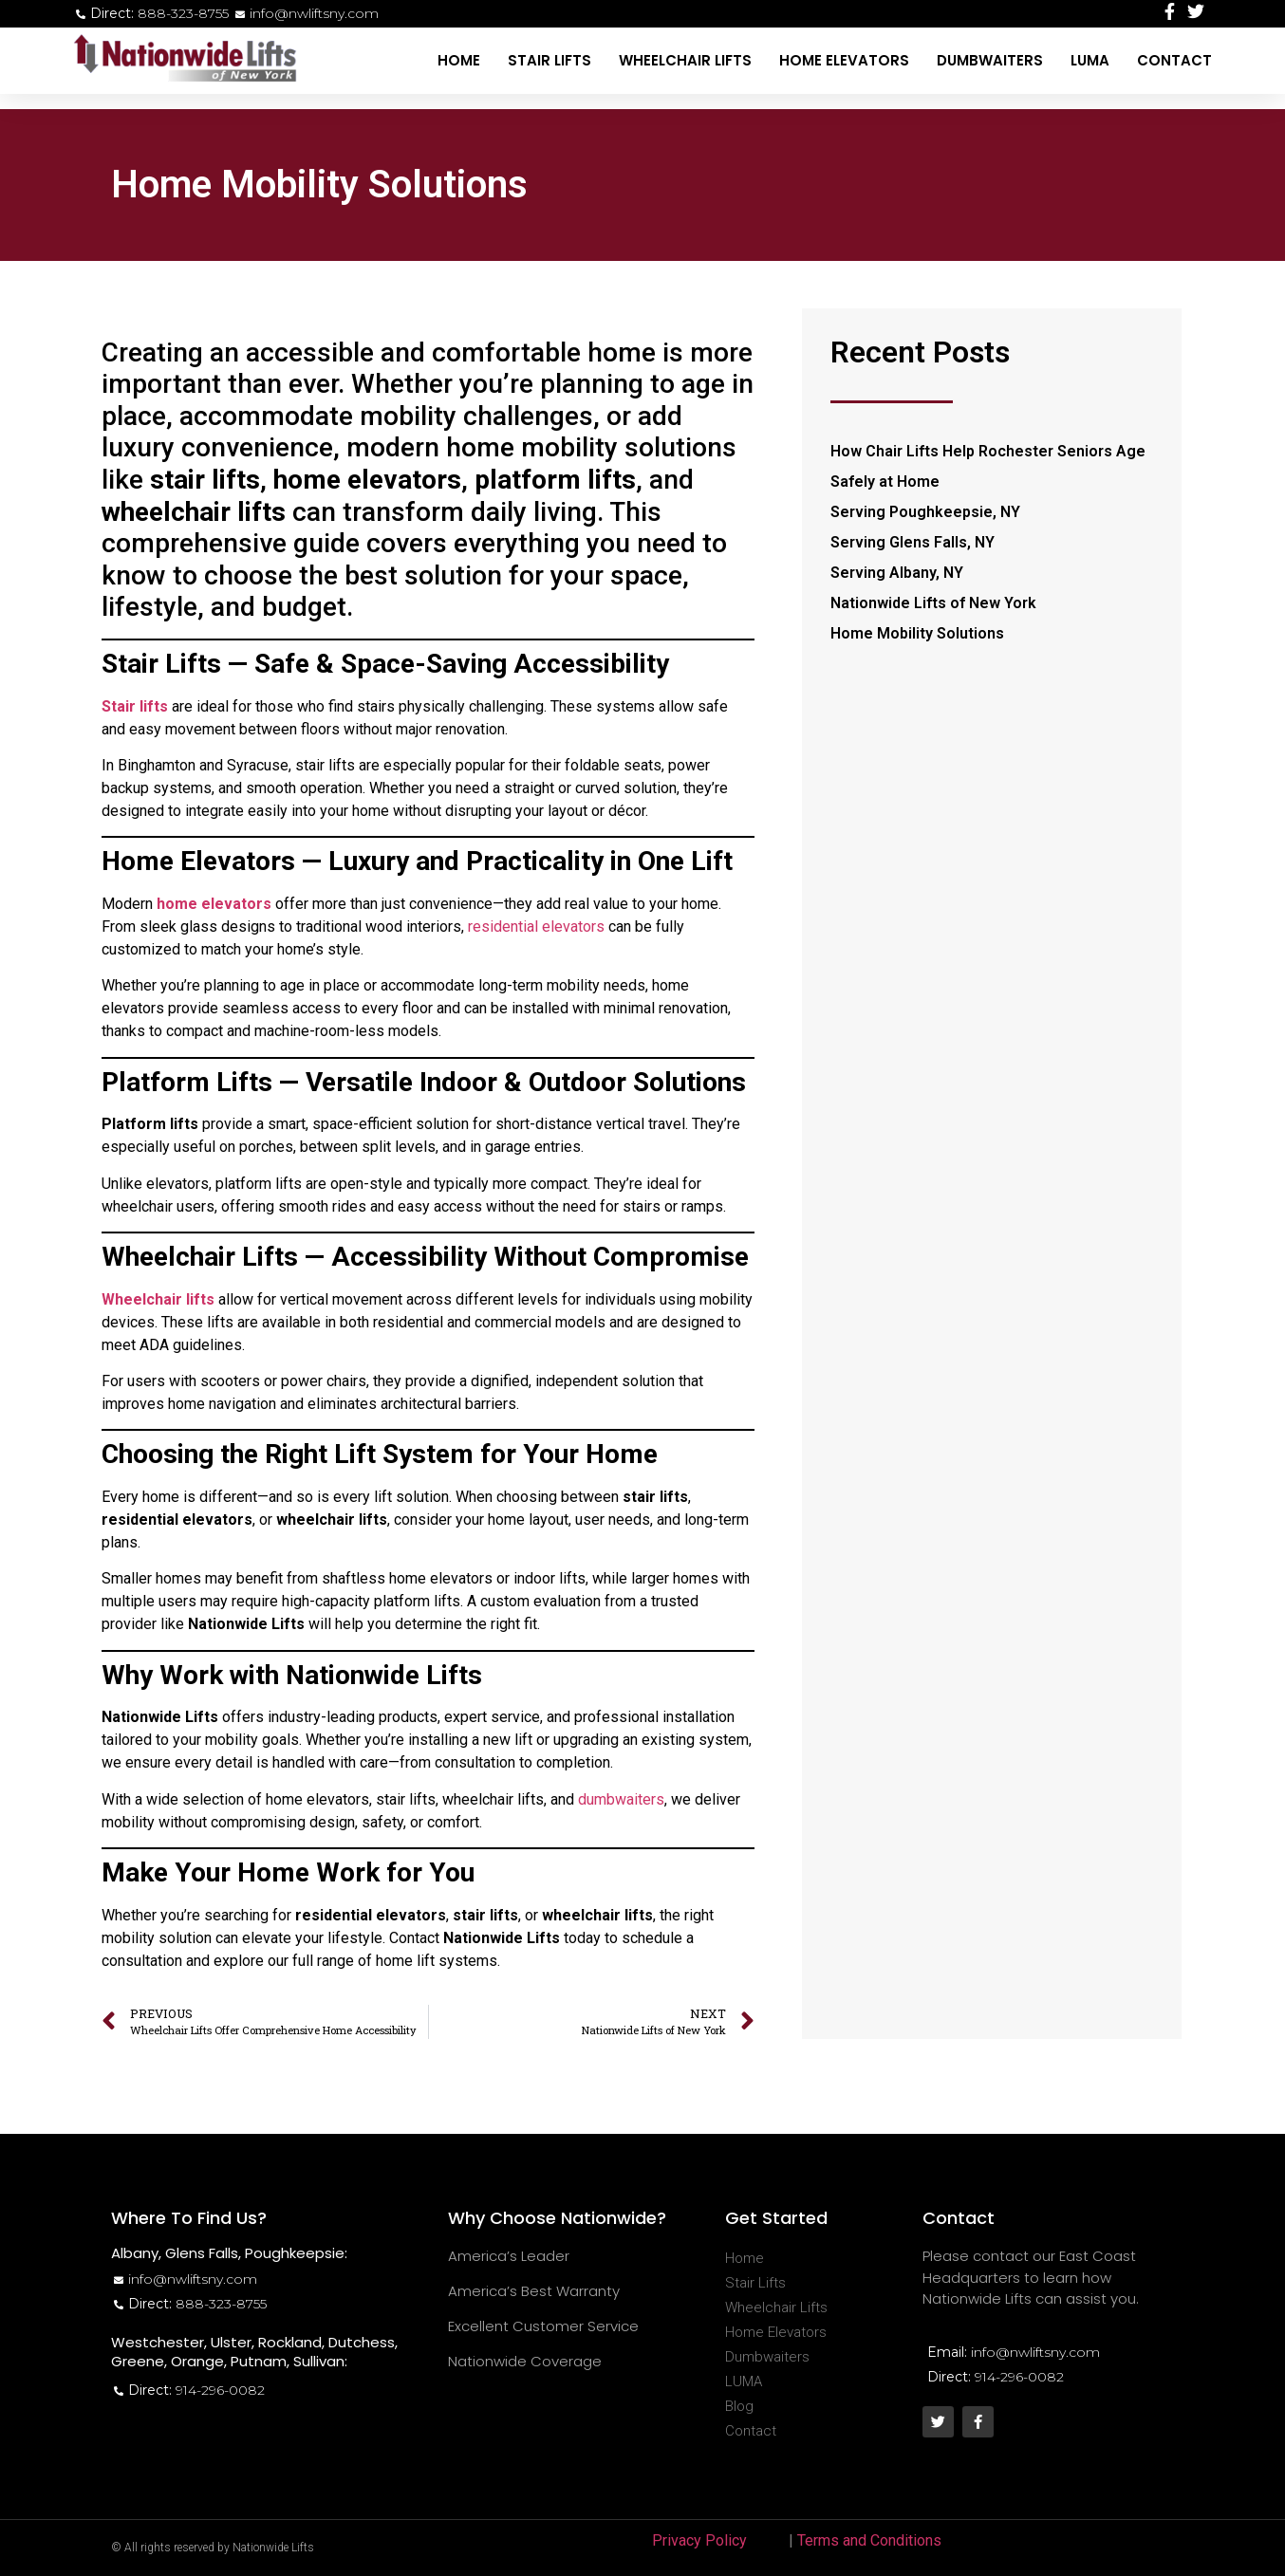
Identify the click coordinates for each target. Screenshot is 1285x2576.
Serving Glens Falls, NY (912, 542)
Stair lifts (135, 706)
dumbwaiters (621, 1799)
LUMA (1090, 60)
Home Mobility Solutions (917, 633)
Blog (739, 2406)
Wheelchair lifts (158, 1299)
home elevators (214, 904)
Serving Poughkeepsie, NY (925, 512)
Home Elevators (844, 60)
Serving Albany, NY (896, 573)
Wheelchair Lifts (685, 60)
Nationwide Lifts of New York (933, 603)
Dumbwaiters (990, 60)
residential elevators (536, 926)
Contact (1174, 60)
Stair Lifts (549, 60)
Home (459, 60)
